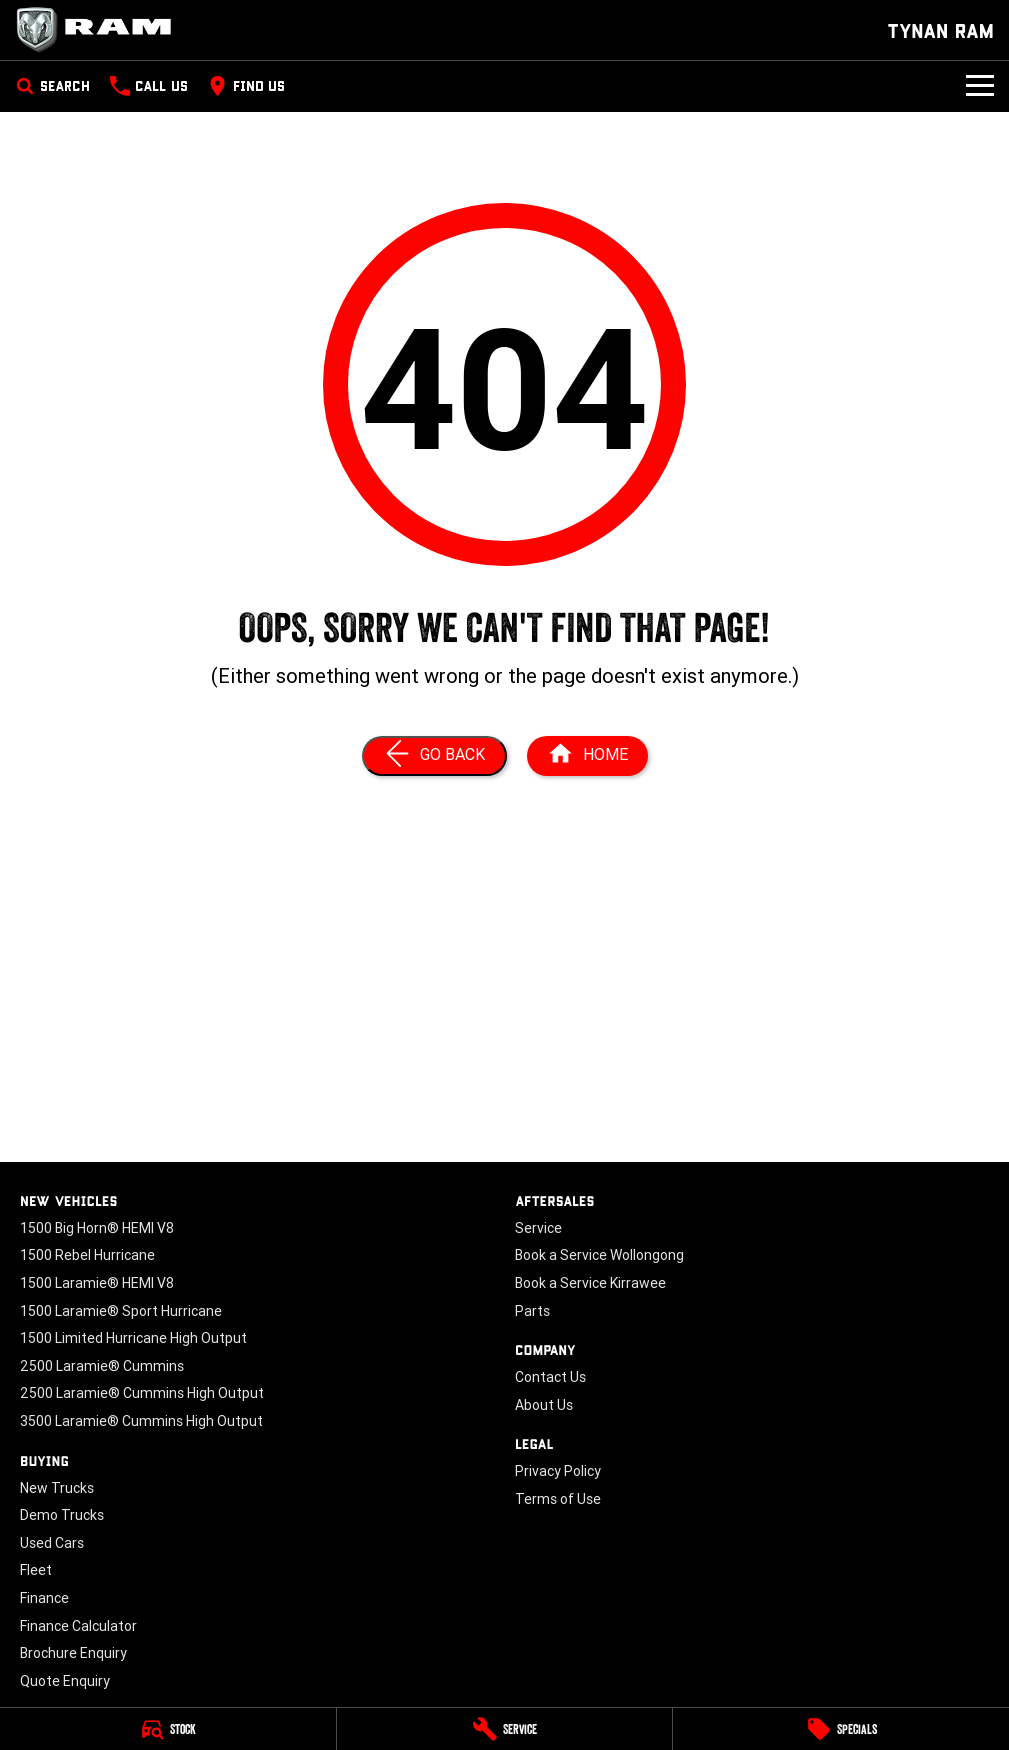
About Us (544, 1405)
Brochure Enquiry (73, 1653)
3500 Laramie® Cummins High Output (141, 1421)
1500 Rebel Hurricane (87, 1255)
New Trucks (57, 1488)
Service (538, 1228)
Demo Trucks (62, 1515)
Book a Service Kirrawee (590, 1283)
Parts (532, 1311)
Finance (44, 1598)
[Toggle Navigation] (980, 86)
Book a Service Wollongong (599, 1255)
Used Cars (52, 1543)
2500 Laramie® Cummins (102, 1366)
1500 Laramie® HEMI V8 (97, 1283)
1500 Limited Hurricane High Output (133, 1338)
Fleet (36, 1570)
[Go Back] (434, 756)
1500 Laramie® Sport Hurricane (121, 1311)
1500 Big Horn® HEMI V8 (97, 1228)
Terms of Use (558, 1499)
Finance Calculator (78, 1626)
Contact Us (550, 1377)
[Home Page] (100, 30)
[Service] (505, 1729)
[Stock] (168, 1729)
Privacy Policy (558, 1471)
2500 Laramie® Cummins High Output (142, 1393)
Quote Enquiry (65, 1681)
